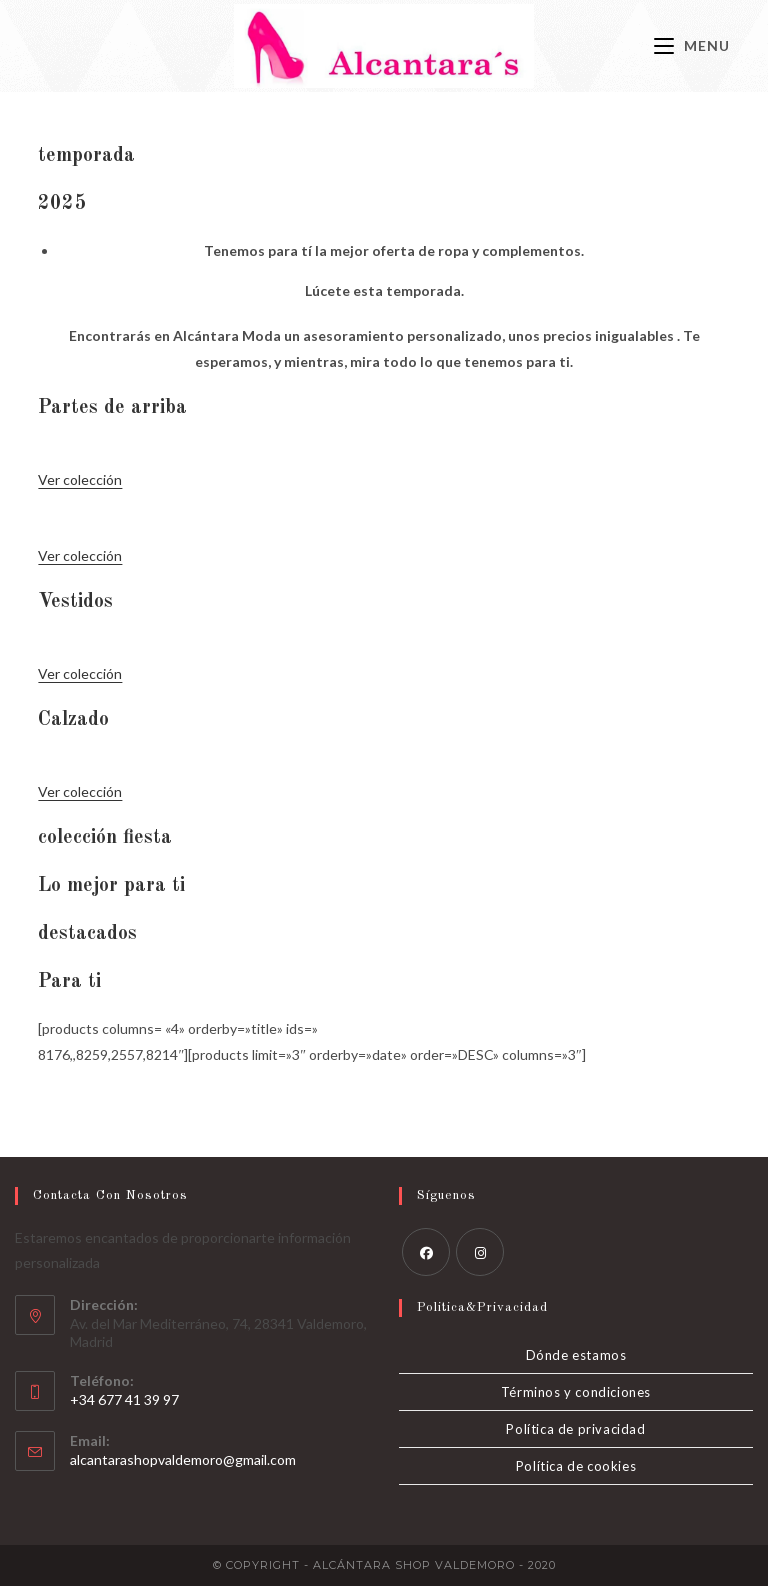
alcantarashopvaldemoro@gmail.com (183, 1459)
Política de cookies (576, 1466)
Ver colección (80, 479)
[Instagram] (480, 1252)
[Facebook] (426, 1252)
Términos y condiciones (576, 1392)
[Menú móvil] (692, 45)
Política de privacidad (575, 1429)
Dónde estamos (576, 1355)
